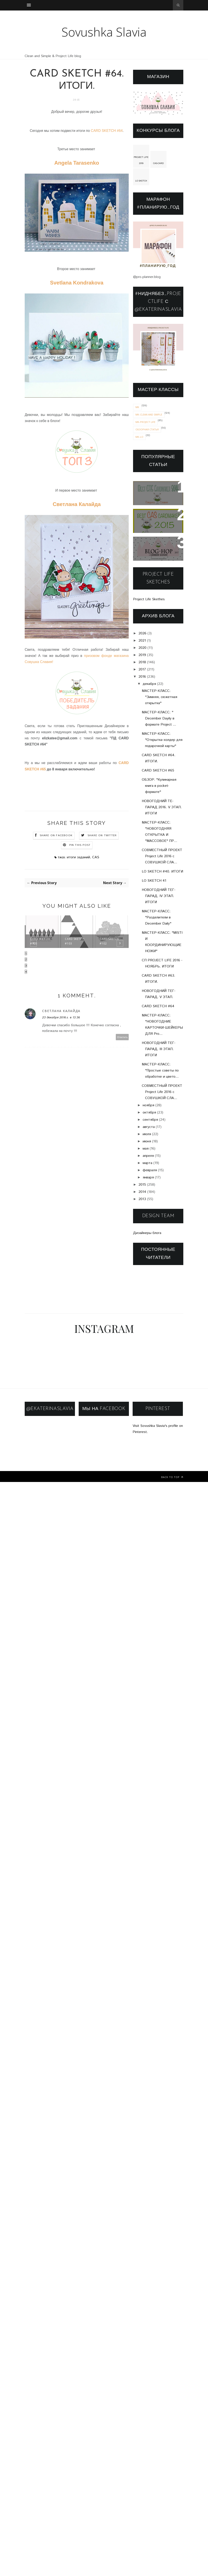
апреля (148, 1155)
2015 (142, 1184)
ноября (148, 1105)
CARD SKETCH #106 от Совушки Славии (40, 936)
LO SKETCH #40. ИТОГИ (162, 871)
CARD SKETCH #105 (74, 941)
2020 (142, 647)
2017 (142, 669)
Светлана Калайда (61, 1011)
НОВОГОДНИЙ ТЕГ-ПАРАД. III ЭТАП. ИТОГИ (158, 1049)
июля (147, 1134)
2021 (142, 640)
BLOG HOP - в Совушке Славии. (154, 546)
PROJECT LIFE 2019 (141, 156)
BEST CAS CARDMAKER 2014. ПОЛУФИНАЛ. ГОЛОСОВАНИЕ (155, 496)
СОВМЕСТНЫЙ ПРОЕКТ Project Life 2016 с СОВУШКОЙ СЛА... (162, 856)
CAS (95, 857)
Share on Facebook (56, 835)
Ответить (122, 1037)
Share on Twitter (102, 835)
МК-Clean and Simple (148, 414)
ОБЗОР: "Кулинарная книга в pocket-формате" (159, 785)
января (148, 1177)
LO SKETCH (141, 176)
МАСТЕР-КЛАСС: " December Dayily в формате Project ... (159, 718)
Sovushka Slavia (104, 32)
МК (137, 407)
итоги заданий (78, 857)
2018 (142, 662)
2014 (142, 1191)
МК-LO (139, 436)
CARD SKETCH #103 (109, 941)
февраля (150, 1170)
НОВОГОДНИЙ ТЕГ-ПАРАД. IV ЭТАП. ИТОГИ (158, 896)
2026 (142, 633)
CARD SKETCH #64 (106, 131)
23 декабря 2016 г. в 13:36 (61, 1017)
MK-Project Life (145, 422)
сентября (150, 1119)
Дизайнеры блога (147, 1233)
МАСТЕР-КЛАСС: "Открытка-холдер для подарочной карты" (162, 740)
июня (147, 1141)
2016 (142, 676)
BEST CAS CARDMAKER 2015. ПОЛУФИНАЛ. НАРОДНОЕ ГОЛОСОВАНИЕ (155, 527)
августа (149, 1126)
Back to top (172, 1477)
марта (147, 1163)
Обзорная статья (147, 429)
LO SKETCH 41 (154, 880)
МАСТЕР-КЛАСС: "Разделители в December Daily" (156, 917)
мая (146, 1148)
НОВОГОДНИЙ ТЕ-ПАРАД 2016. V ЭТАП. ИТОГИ (162, 807)
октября (149, 1112)
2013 (142, 1199)
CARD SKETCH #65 (158, 770)
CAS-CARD (158, 159)
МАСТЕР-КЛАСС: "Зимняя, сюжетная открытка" (159, 697)
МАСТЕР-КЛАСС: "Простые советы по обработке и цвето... (160, 1070)
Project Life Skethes (149, 599)
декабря (149, 683)
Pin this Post (80, 845)
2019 (142, 655)
